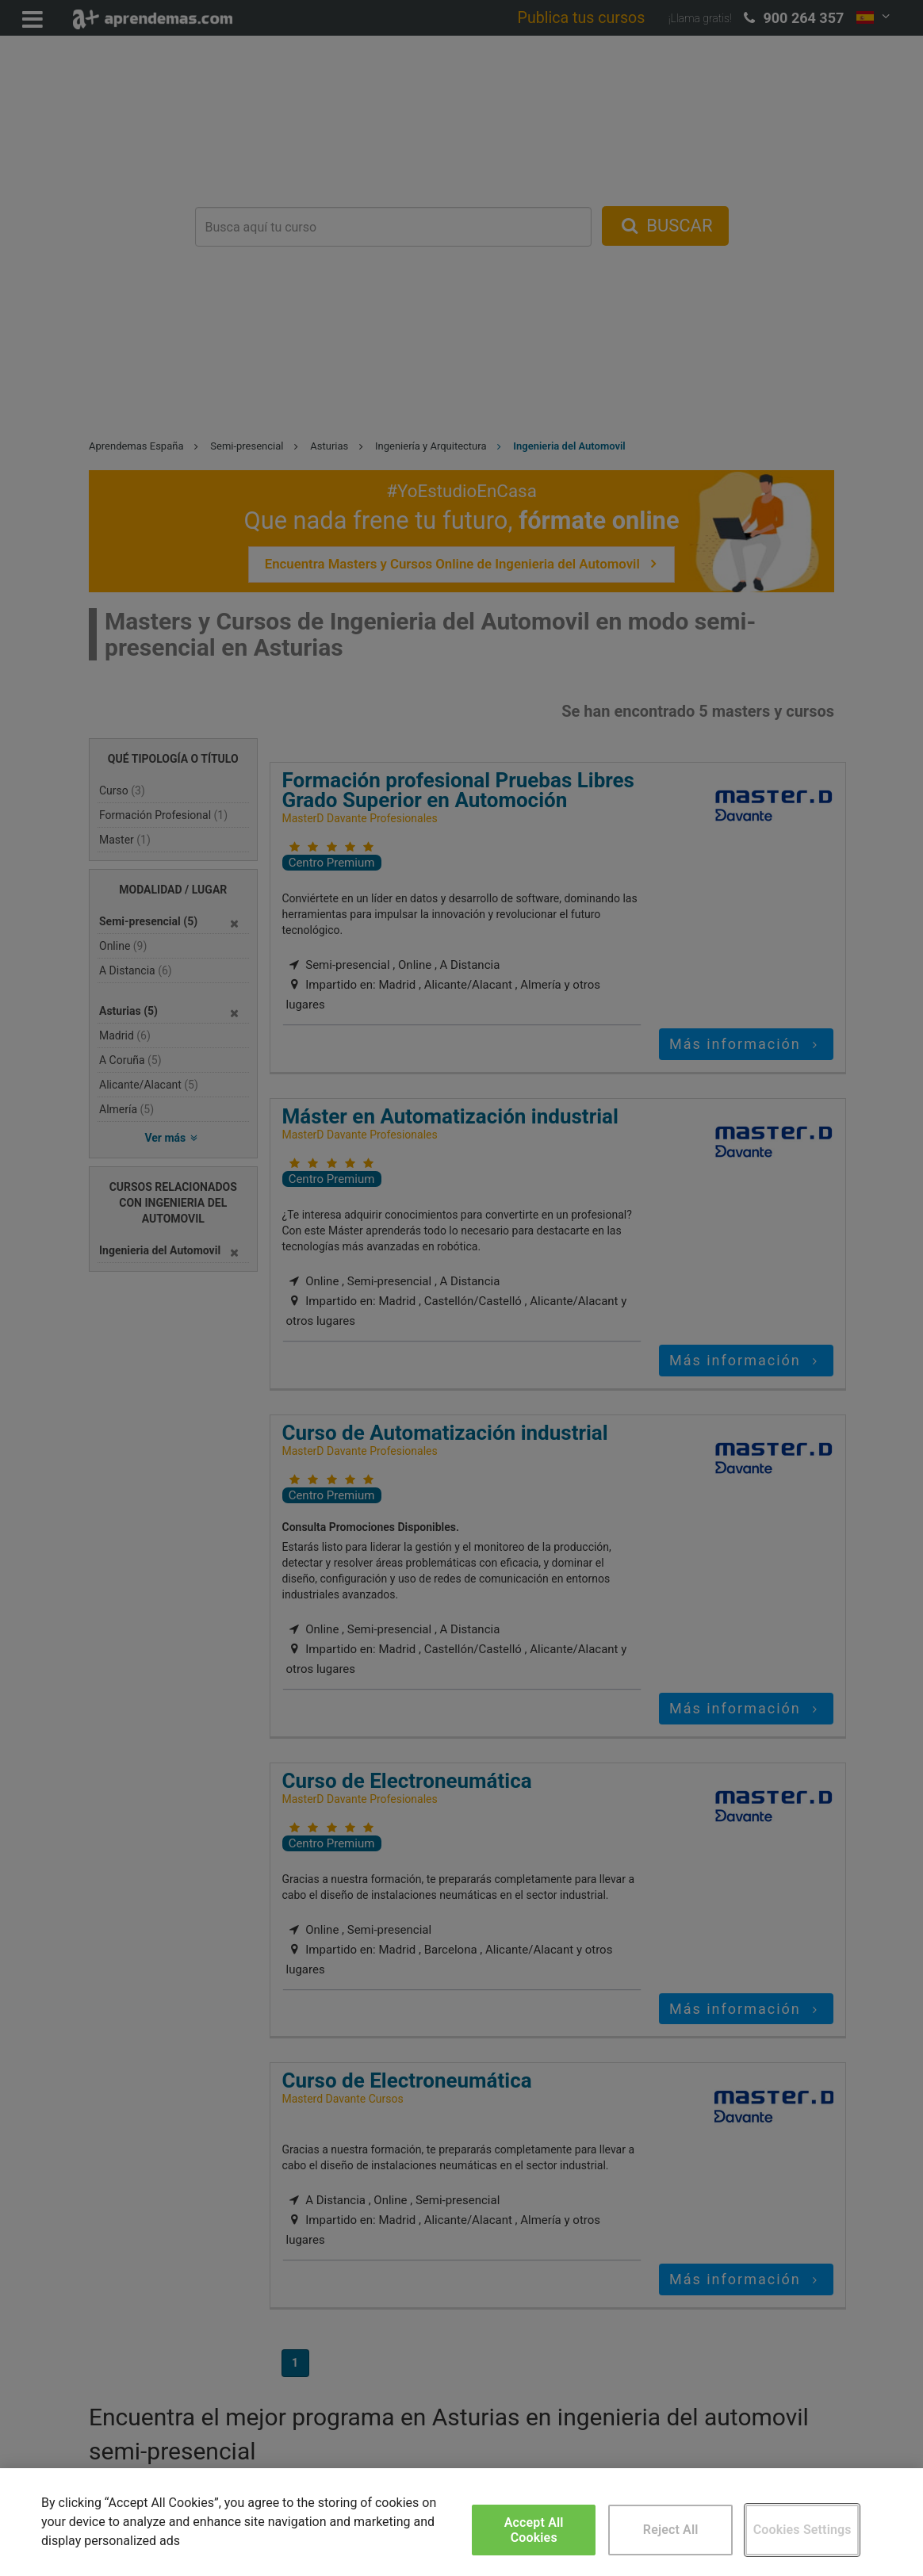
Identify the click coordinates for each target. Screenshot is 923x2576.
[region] (461, 2522)
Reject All (671, 2529)
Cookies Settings (802, 2529)
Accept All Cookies (534, 2530)
